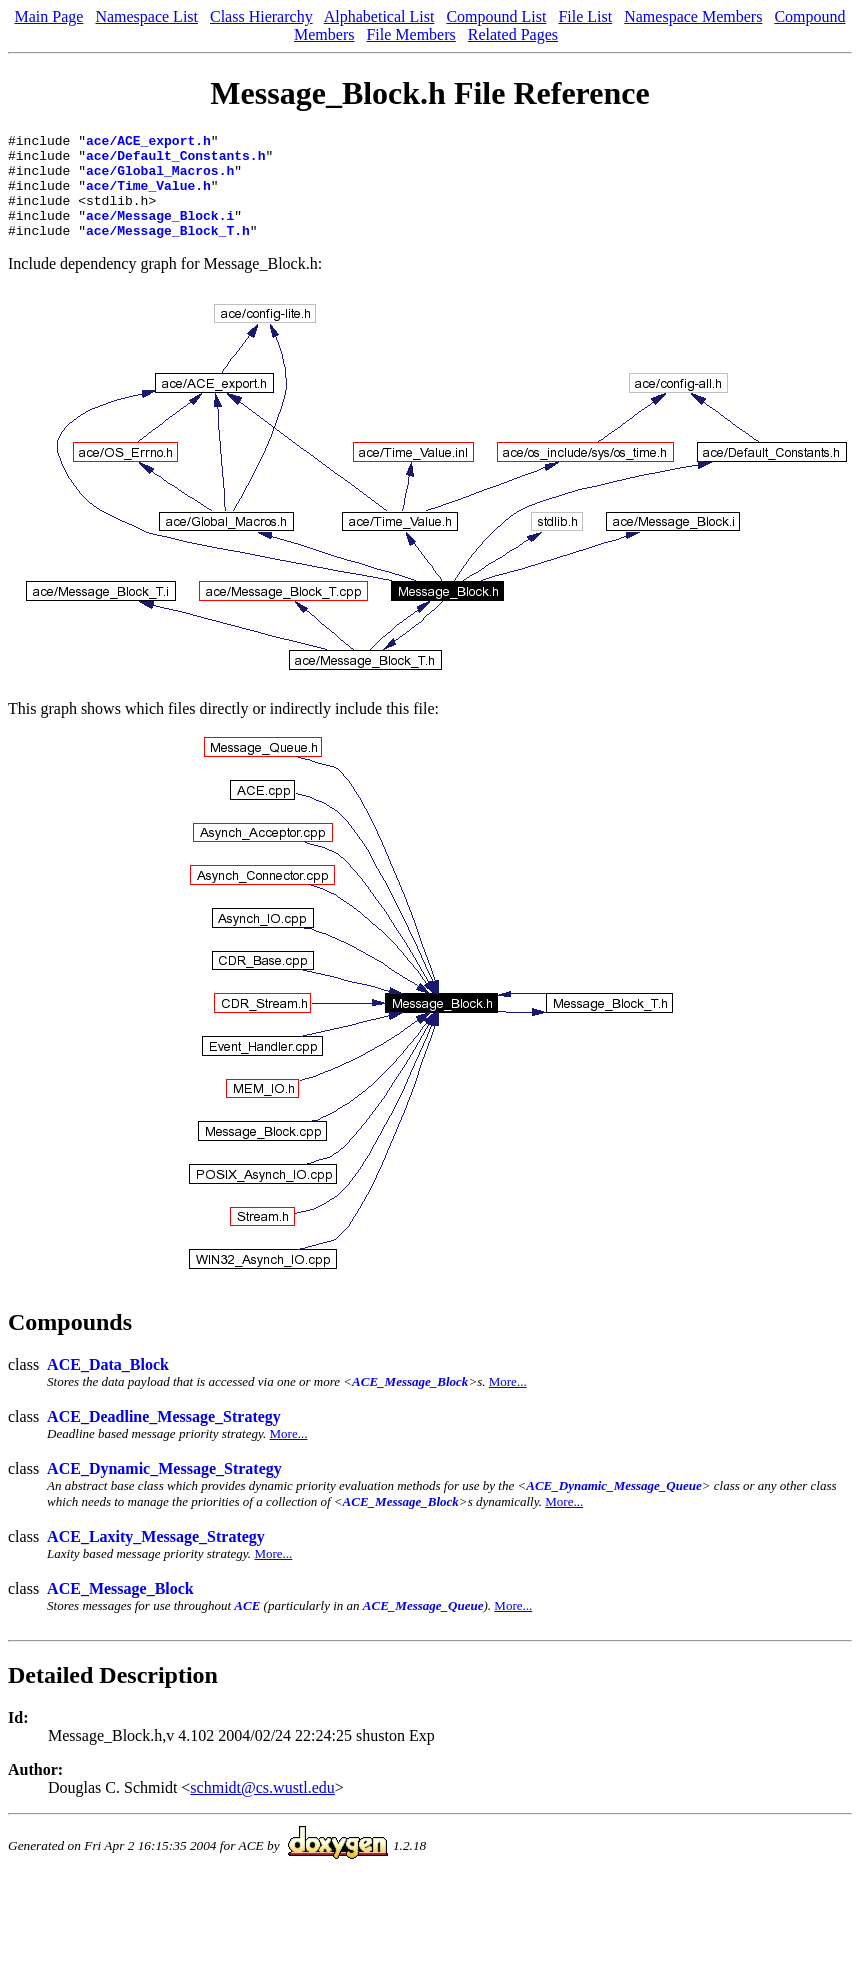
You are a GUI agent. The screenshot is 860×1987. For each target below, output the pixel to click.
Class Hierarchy (261, 16)
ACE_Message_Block (410, 1402)
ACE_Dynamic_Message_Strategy (164, 1489)
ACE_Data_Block (108, 1385)
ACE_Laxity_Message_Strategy (156, 1557)
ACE (247, 1626)
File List (585, 16)
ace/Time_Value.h (148, 197)
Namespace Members (693, 16)
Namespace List (146, 16)
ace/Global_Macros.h (160, 179)
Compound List (496, 16)
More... (508, 1402)
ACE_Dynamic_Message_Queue (614, 1506)
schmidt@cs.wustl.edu (262, 1808)
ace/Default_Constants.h (175, 161)
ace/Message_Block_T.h (168, 251)
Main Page (49, 16)
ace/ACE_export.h (148, 143)
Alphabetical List (379, 16)
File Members (410, 34)
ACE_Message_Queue (423, 1626)
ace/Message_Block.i (160, 233)
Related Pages (513, 34)
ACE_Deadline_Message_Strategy (164, 1437)
